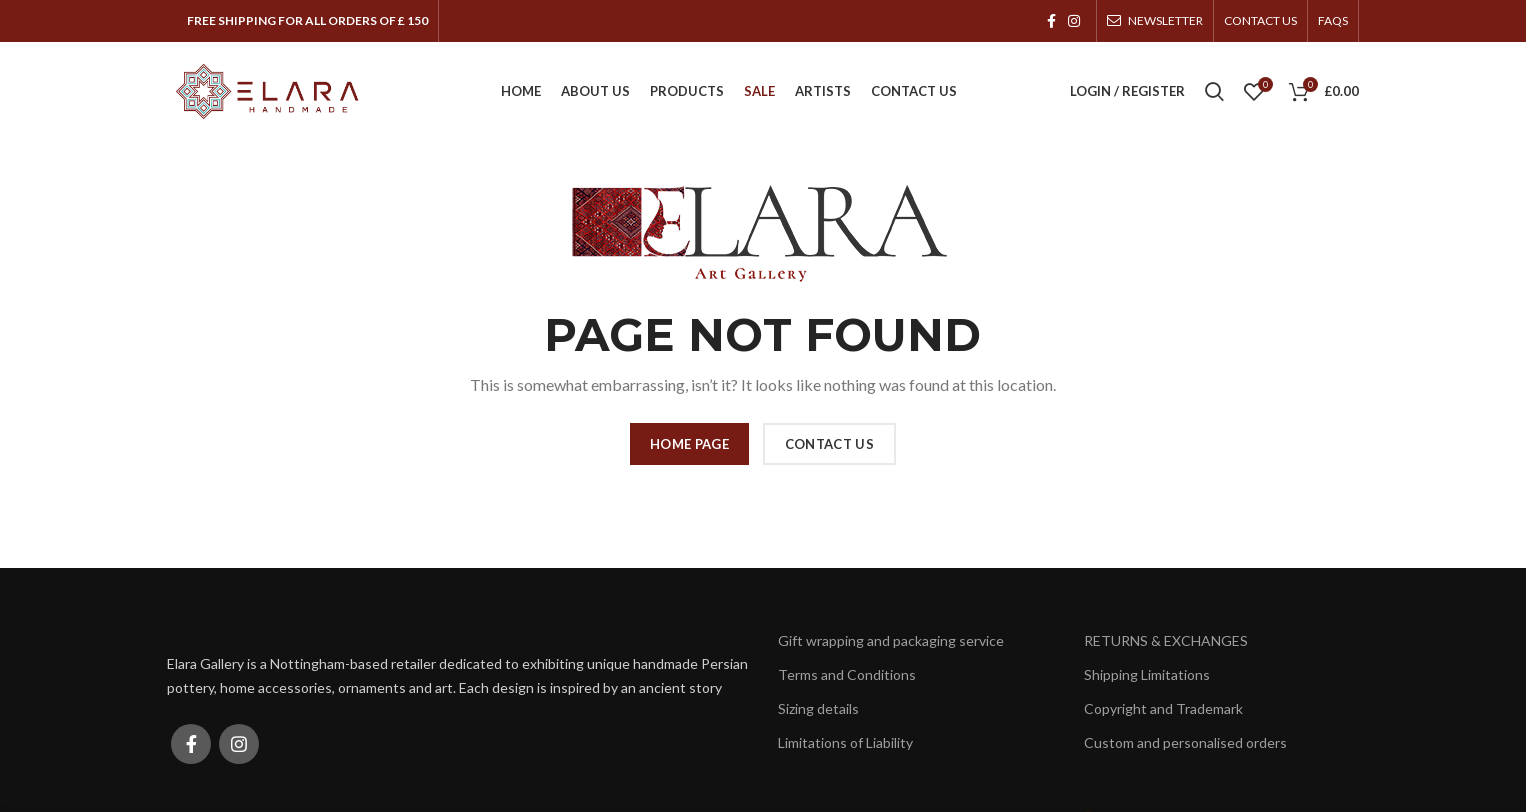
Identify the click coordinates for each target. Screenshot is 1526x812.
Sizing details (818, 708)
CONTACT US (829, 444)
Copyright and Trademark (1163, 708)
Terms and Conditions (847, 674)
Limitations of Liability (845, 743)
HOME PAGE (689, 444)
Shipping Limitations (1147, 674)
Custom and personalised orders (1185, 743)
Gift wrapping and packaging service (891, 640)
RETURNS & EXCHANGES (1166, 640)
